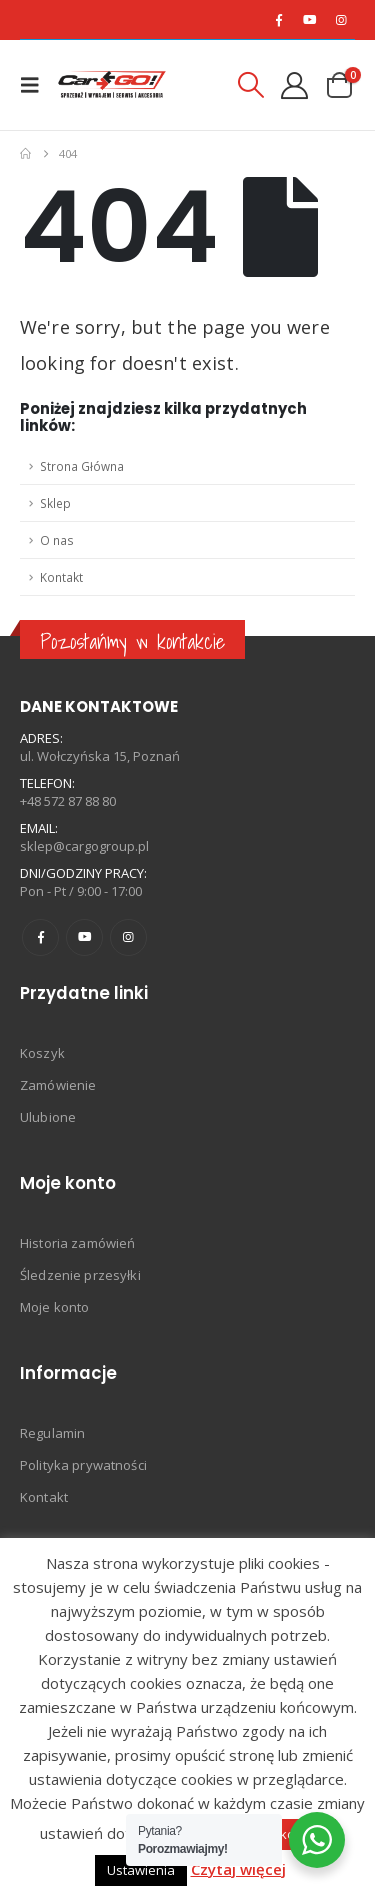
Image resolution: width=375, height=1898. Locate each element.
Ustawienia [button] (141, 1870)
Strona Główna (82, 466)
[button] (36, 85)
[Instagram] (341, 20)
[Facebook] (279, 20)
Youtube (84, 937)
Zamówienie (58, 1085)
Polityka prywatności (83, 1465)
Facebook (40, 937)
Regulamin (52, 1433)
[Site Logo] (112, 85)
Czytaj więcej (238, 1869)
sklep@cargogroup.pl (84, 846)
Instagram (128, 937)
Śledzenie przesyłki (80, 1275)
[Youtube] (310, 20)
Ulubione (48, 1117)
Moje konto (54, 1307)
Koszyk (42, 1053)
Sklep (55, 503)
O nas (57, 540)
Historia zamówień (77, 1243)
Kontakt (61, 577)
